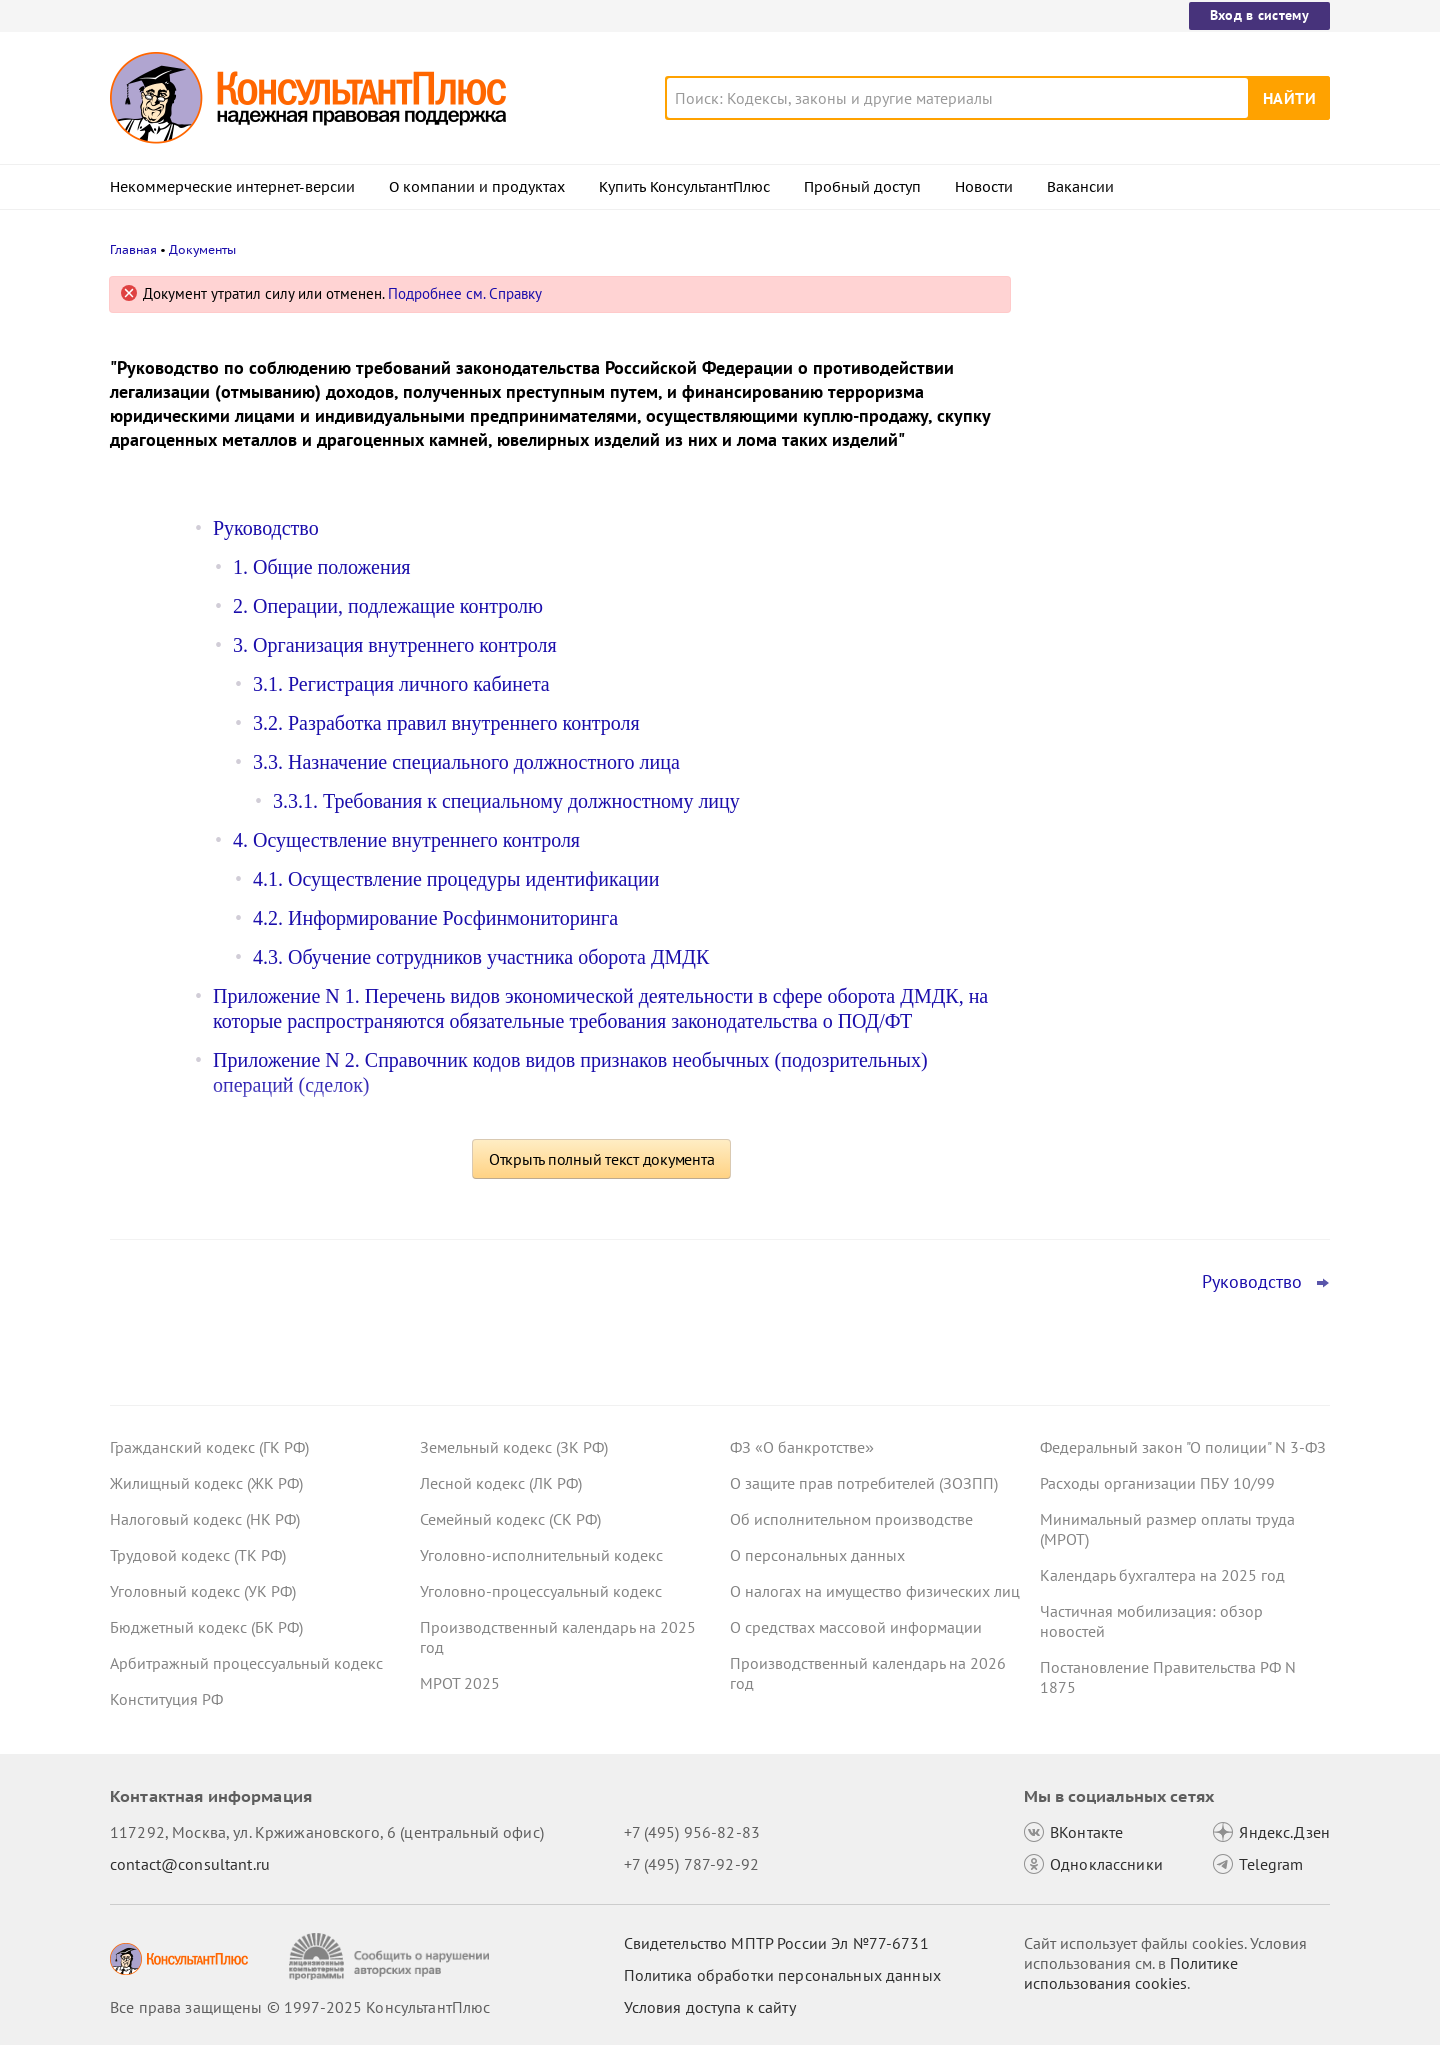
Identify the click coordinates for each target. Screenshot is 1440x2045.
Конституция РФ (166, 1699)
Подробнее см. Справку (465, 293)
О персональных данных (817, 1555)
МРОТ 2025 (460, 1683)
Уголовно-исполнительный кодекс (541, 1555)
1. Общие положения (322, 567)
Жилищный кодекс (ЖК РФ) (206, 1483)
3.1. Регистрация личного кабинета (401, 684)
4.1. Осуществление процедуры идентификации (456, 879)
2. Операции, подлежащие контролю (388, 606)
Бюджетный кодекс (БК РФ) (206, 1627)
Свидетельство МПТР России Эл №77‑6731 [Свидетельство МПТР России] (776, 1943)
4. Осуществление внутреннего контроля (406, 840)
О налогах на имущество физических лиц (875, 1591)
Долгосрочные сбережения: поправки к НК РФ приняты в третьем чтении (1178, 490)
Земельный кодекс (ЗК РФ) (514, 1447)
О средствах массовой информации (856, 1627)
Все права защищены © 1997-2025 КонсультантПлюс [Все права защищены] (300, 2007)
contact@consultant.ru (190, 1864)
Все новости (1092, 743)
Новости (984, 187)
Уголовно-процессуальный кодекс (541, 1591)
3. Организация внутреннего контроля (395, 645)
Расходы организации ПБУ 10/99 (1157, 1483)
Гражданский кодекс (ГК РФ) (209, 1447)
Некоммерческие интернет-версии (232, 187)
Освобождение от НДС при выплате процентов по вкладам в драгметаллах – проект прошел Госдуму (1180, 678)
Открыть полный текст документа (602, 1159)
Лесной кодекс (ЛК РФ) (501, 1483)
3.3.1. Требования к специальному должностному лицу (506, 801)
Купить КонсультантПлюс (684, 187)
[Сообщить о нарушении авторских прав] (391, 1956)
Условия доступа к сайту (710, 2007)
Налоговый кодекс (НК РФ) (205, 1519)
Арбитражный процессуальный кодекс (246, 1663)
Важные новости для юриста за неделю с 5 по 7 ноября (1156, 580)
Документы (202, 249)
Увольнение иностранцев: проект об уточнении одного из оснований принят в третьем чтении (1172, 392)
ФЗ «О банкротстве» (802, 1447)
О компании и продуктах (477, 187)
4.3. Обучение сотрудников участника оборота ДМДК (481, 957)
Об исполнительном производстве (851, 1519)
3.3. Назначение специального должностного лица (466, 762)
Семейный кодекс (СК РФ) (510, 1519)
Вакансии (1080, 187)
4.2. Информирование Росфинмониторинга (435, 918)
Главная (133, 249)
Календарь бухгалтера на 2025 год (1162, 1575)
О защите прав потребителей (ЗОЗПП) (864, 1483)
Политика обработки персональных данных (782, 1975)
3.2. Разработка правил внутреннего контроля (446, 723)
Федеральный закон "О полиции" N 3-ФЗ (1183, 1447)
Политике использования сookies (1131, 1973)
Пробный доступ (862, 187)
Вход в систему (1259, 15)
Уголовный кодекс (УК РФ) (203, 1591)
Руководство (266, 528)
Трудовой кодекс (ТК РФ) (198, 1555)
